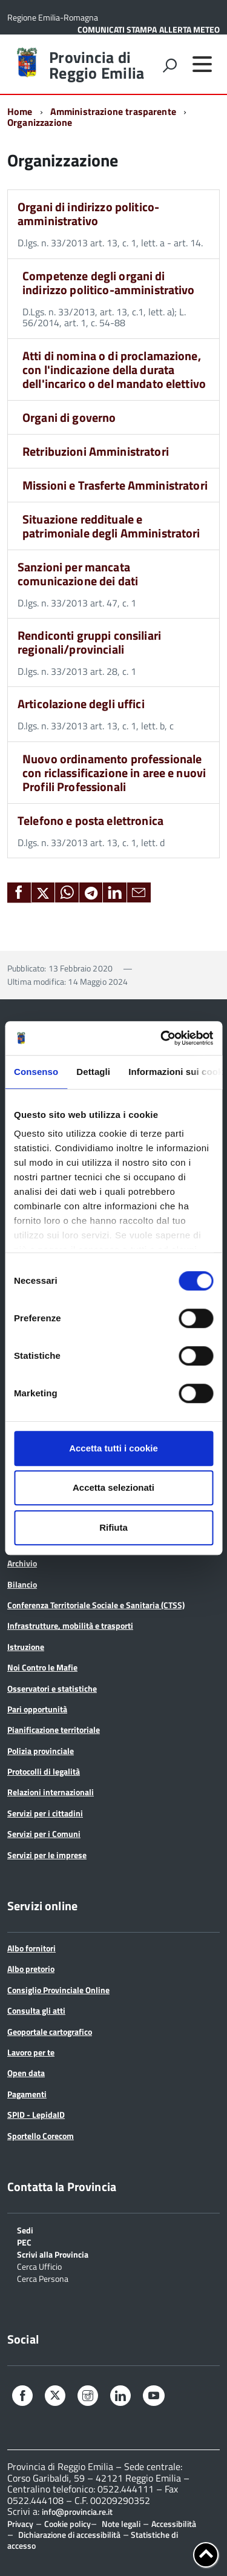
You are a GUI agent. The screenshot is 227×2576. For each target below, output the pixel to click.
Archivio (22, 1563)
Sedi (25, 2229)
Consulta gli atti (36, 2010)
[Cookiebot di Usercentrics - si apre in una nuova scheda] (161, 1038)
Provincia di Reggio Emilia (96, 65)
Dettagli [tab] (93, 1071)
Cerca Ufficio (39, 2266)
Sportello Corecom (40, 2135)
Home (20, 111)
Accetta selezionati (113, 1487)
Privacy (20, 2523)
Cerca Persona (42, 2278)
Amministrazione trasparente (113, 111)
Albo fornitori (31, 1948)
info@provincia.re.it (77, 2512)
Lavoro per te (30, 2052)
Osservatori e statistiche (52, 1688)
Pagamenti (27, 2094)
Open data (26, 2072)
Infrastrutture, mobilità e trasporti (70, 1625)
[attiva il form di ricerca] (169, 65)
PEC (24, 2241)
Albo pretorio (30, 1968)
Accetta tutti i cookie (113, 1448)
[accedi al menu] (202, 64)
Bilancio (22, 1584)
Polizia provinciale (40, 1750)
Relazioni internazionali (50, 1792)
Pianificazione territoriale (53, 1729)
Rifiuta (113, 1527)
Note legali (121, 2523)
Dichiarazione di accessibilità (69, 2534)
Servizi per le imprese (47, 1854)
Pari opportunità (37, 1709)
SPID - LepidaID (36, 2114)
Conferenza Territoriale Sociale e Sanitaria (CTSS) (96, 1604)
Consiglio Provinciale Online (58, 1989)
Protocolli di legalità (43, 1771)
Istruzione (25, 1646)
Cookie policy (67, 2523)
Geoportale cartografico (49, 2031)
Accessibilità (173, 2523)
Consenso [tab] (36, 1071)
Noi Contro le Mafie (42, 1667)
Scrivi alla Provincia (52, 2253)
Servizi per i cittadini (45, 1813)
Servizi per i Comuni (44, 1833)
